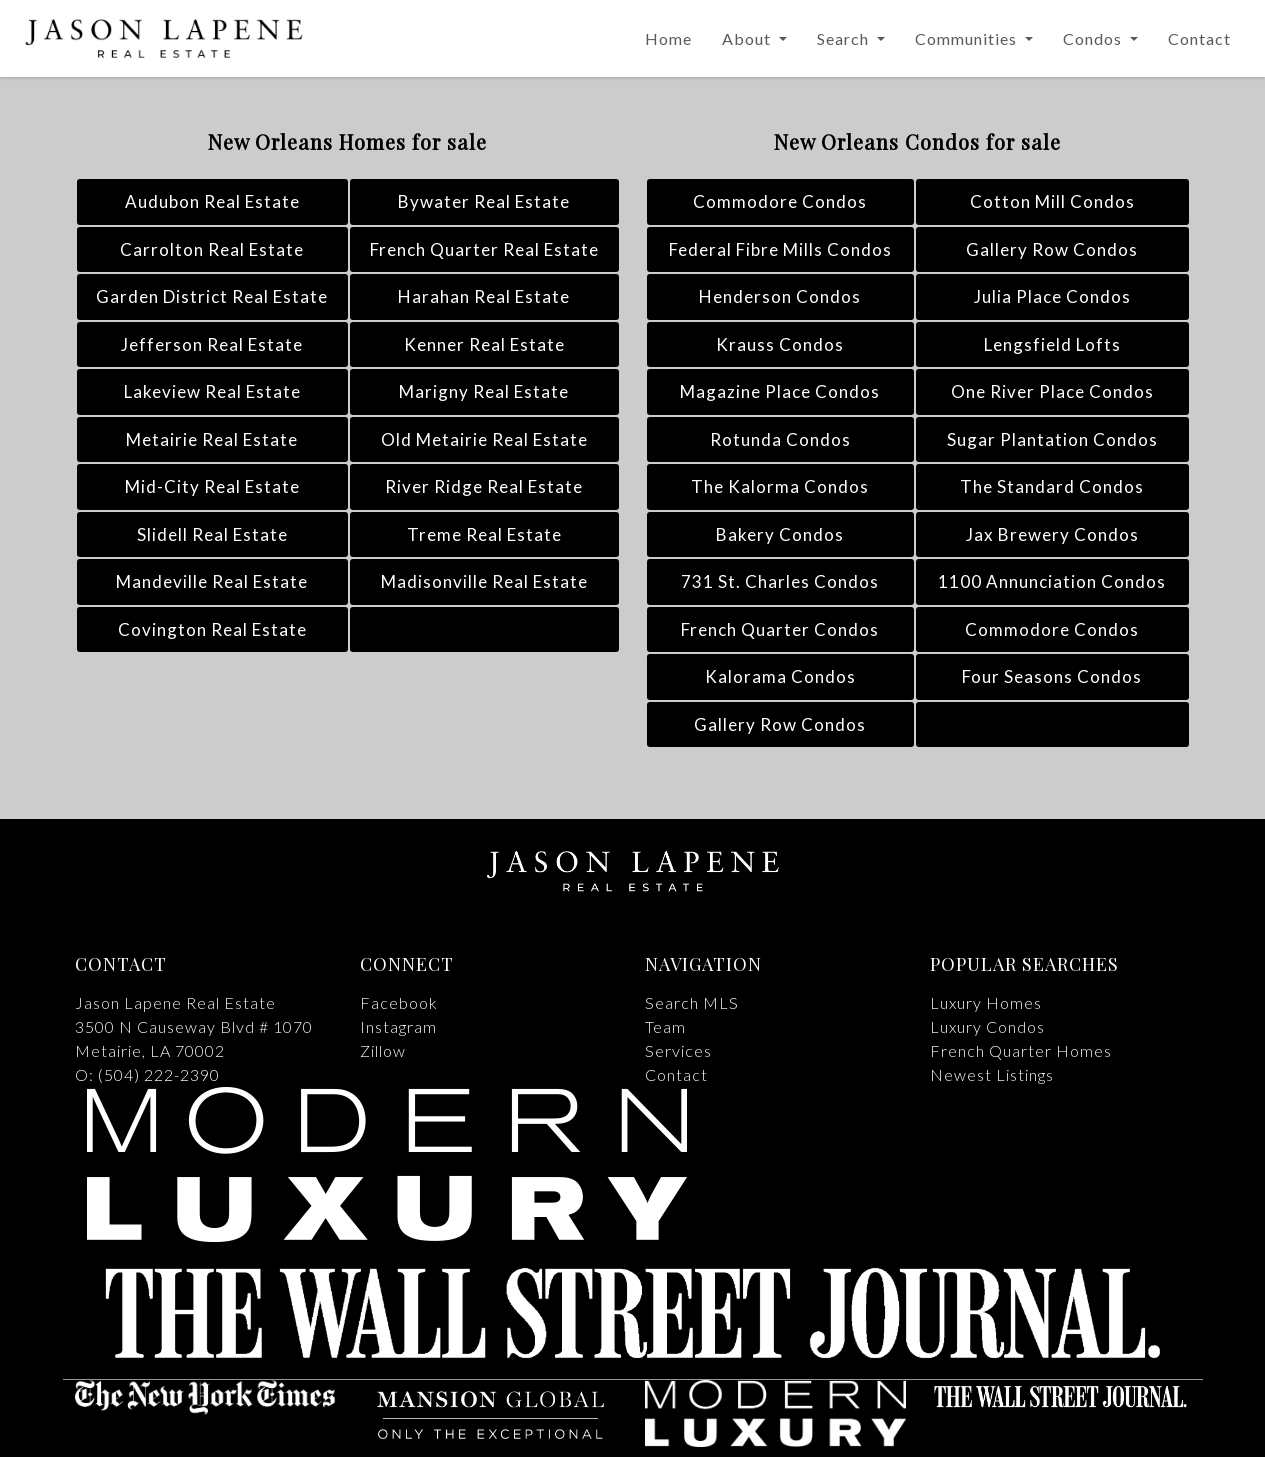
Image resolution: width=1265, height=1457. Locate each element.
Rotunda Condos (780, 439)
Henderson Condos (780, 296)
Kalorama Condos (780, 676)
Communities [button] (968, 38)
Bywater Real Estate (484, 201)
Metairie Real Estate (212, 439)
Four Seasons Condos (1052, 676)
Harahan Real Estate (484, 296)
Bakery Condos (780, 534)
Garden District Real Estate (212, 296)
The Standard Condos (1052, 486)
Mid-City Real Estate (212, 486)
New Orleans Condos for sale (917, 141)
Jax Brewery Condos (1052, 534)
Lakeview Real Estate (212, 391)
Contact (1199, 38)
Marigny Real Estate (484, 391)
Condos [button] (1094, 38)
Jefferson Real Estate (212, 344)
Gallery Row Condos (1052, 249)
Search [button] (845, 38)
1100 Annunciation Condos (1052, 581)
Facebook (399, 1002)
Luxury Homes (986, 1002)
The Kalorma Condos (780, 486)
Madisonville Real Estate (484, 581)
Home (668, 38)
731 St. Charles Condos (780, 581)
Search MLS (692, 1002)
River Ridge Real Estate (484, 486)
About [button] (748, 38)
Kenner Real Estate (484, 344)
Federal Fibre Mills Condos (780, 249)
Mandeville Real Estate (212, 581)
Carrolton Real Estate (212, 249)
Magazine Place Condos (780, 391)
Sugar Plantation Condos (1052, 439)
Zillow (383, 1050)
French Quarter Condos (780, 629)
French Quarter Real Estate (484, 249)
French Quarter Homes (1021, 1050)
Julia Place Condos (1052, 296)
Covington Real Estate (212, 629)
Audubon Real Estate (212, 201)
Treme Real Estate (484, 534)
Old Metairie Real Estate (484, 439)
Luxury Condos (987, 1026)
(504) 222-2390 (159, 1074)
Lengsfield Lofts (1052, 344)
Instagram (398, 1026)
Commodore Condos (780, 201)
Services (678, 1050)
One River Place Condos (1052, 391)
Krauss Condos (780, 344)
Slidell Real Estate (212, 534)
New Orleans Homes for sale (347, 141)
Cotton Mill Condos (1052, 201)
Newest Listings (992, 1074)
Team (665, 1026)
